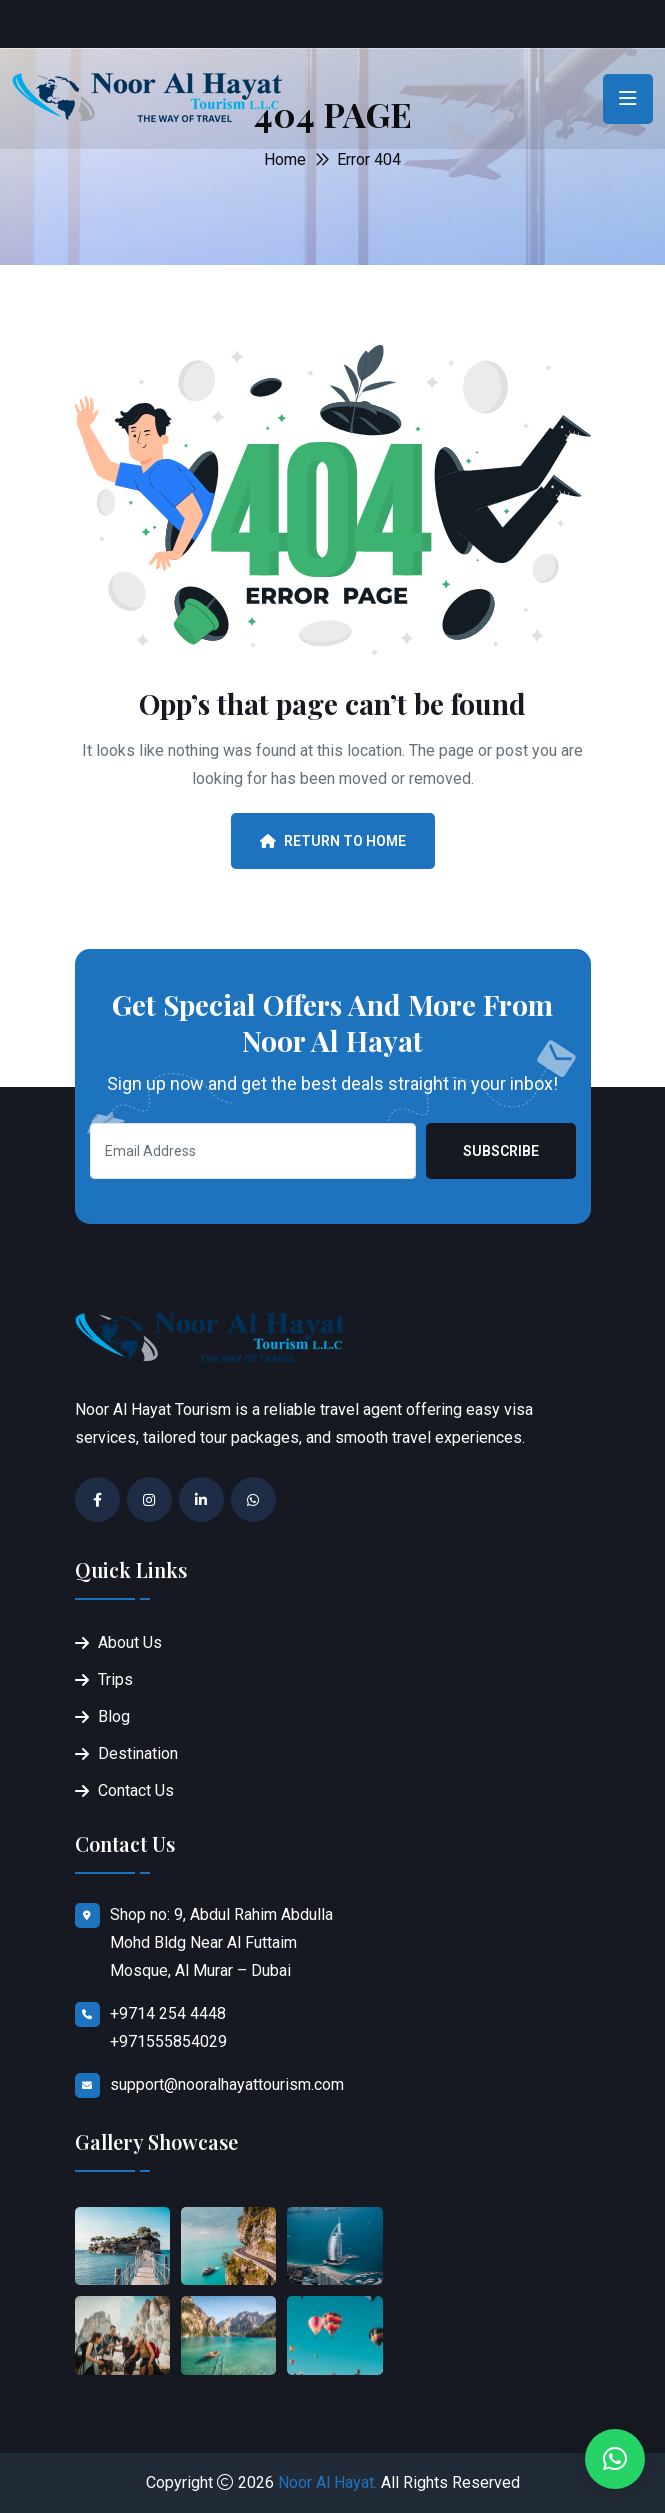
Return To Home (333, 841)
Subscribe (501, 1151)
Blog (114, 1716)
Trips (115, 1679)
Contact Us (136, 1790)
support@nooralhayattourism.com (227, 2084)
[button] (615, 2459)
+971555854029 (168, 2041)
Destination (138, 1753)
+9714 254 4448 (168, 2013)
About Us (130, 1642)
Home (285, 159)
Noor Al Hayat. (327, 2482)
